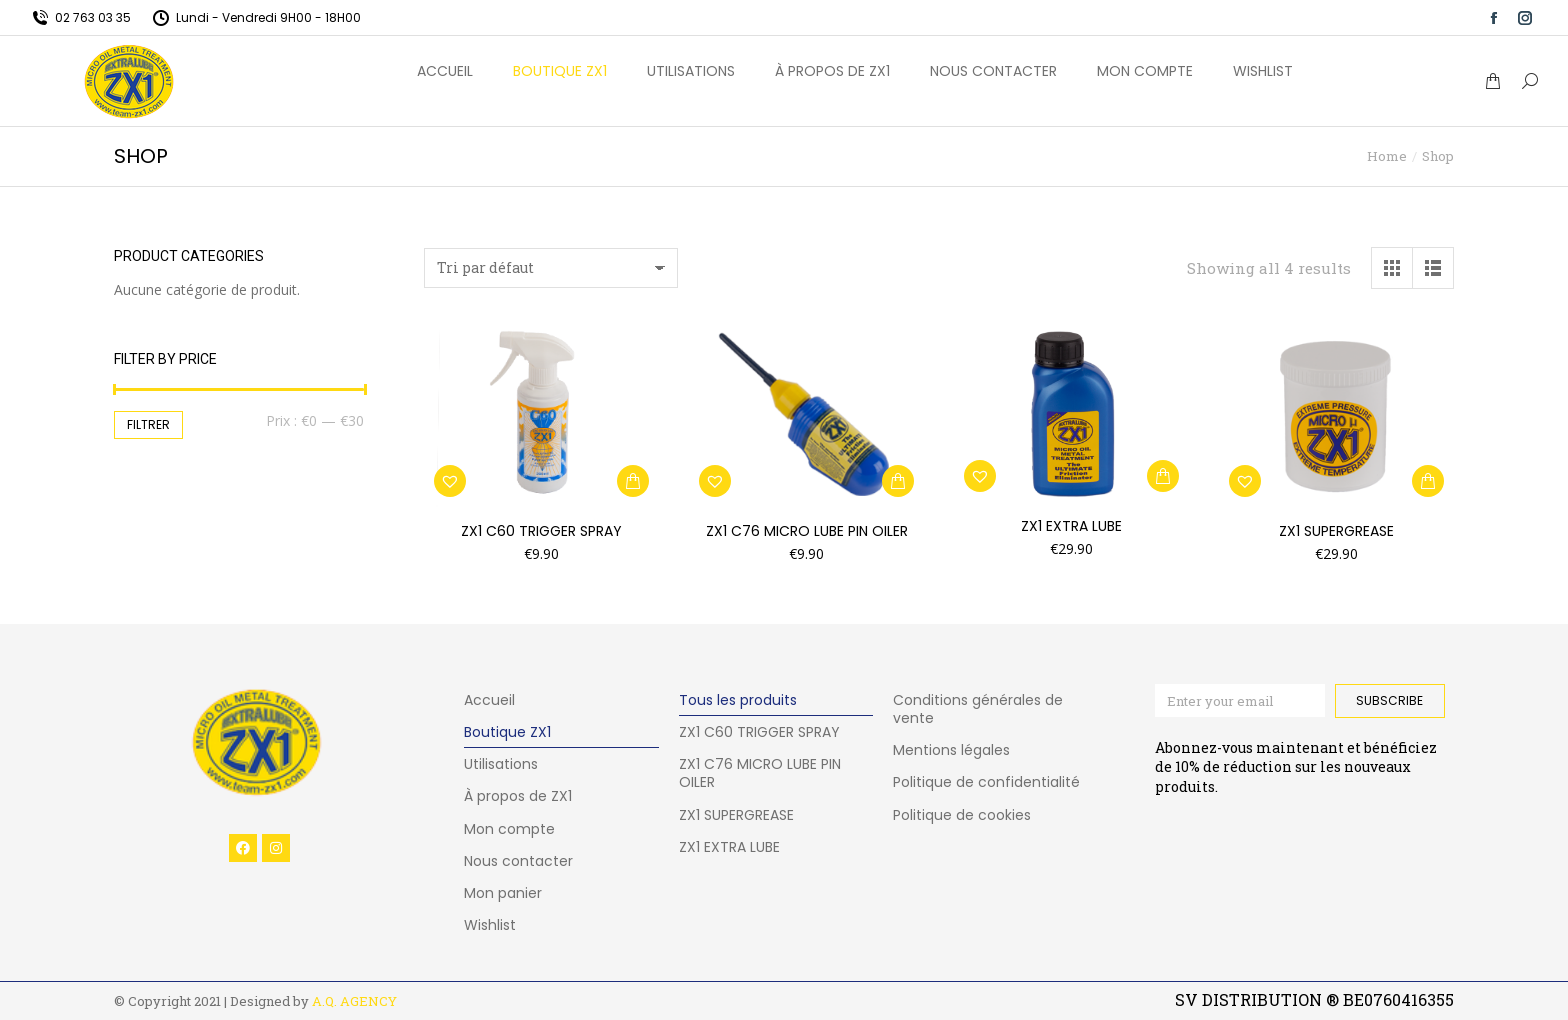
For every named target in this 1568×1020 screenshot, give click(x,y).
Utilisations (501, 764)
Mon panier (503, 893)
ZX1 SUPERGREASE (1336, 531)
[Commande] (551, 268)
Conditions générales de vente (978, 709)
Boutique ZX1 (507, 732)
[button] (633, 481)
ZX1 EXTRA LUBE (729, 847)
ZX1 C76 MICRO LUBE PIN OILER (807, 531)
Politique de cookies (962, 815)
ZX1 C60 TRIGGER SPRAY (541, 531)
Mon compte (509, 829)
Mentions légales (951, 750)
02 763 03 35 (80, 17)
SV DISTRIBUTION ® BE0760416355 (1314, 999)
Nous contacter (518, 861)
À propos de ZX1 (518, 796)
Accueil (489, 700)
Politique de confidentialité (986, 782)
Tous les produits (738, 700)
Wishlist (490, 925)
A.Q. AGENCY (354, 1001)
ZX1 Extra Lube (1071, 526)
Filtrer (148, 424)
